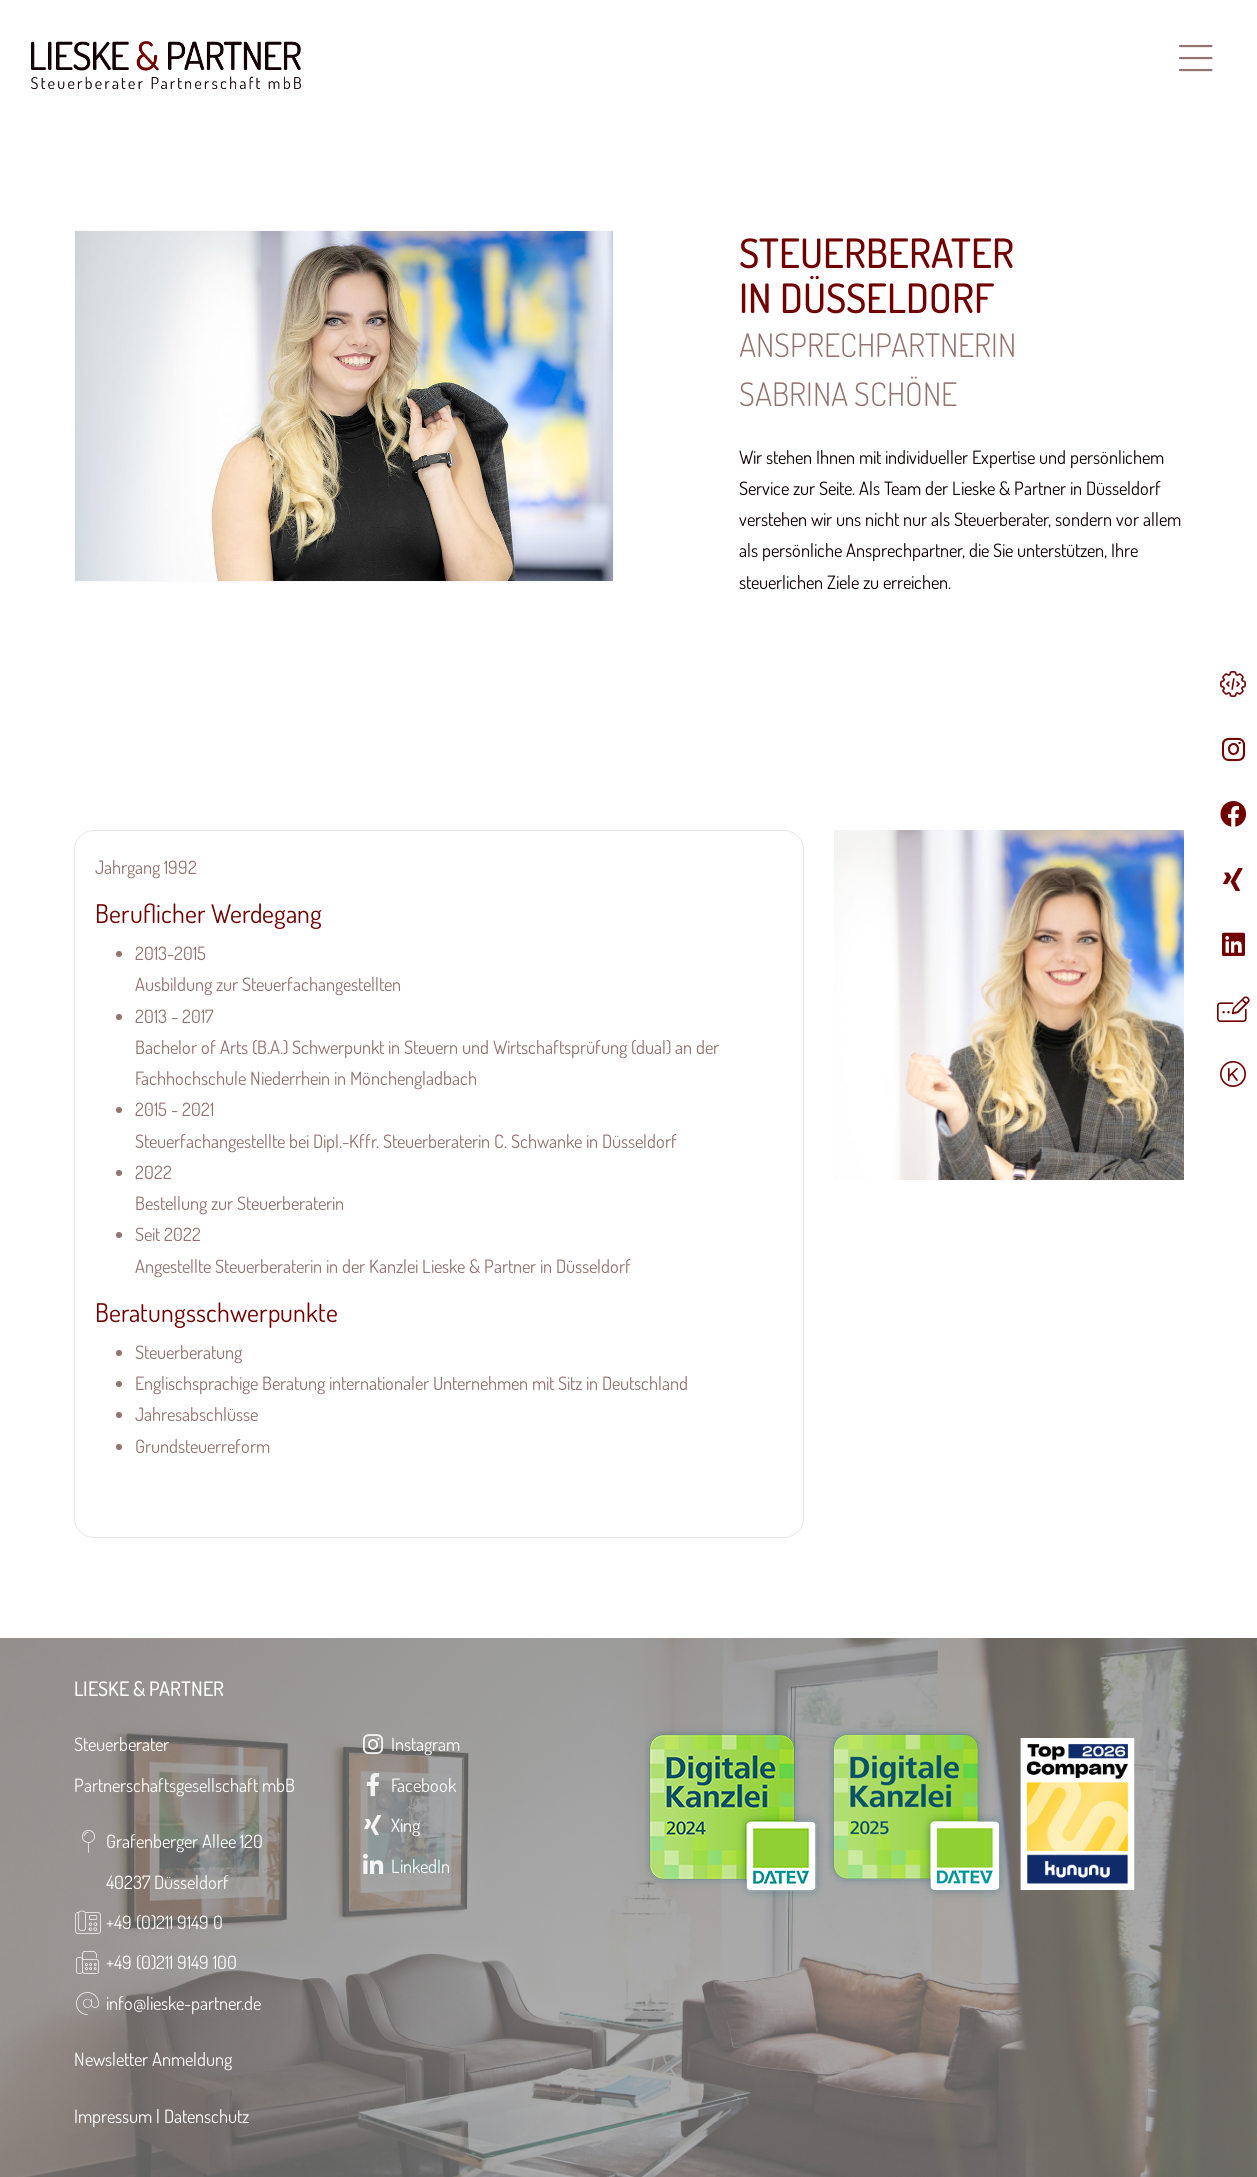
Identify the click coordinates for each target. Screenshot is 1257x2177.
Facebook (408, 1784)
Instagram (410, 1743)
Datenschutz (206, 2115)
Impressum (113, 2115)
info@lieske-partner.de (183, 2002)
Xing (390, 1824)
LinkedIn (405, 1865)
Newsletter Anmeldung (153, 2058)
